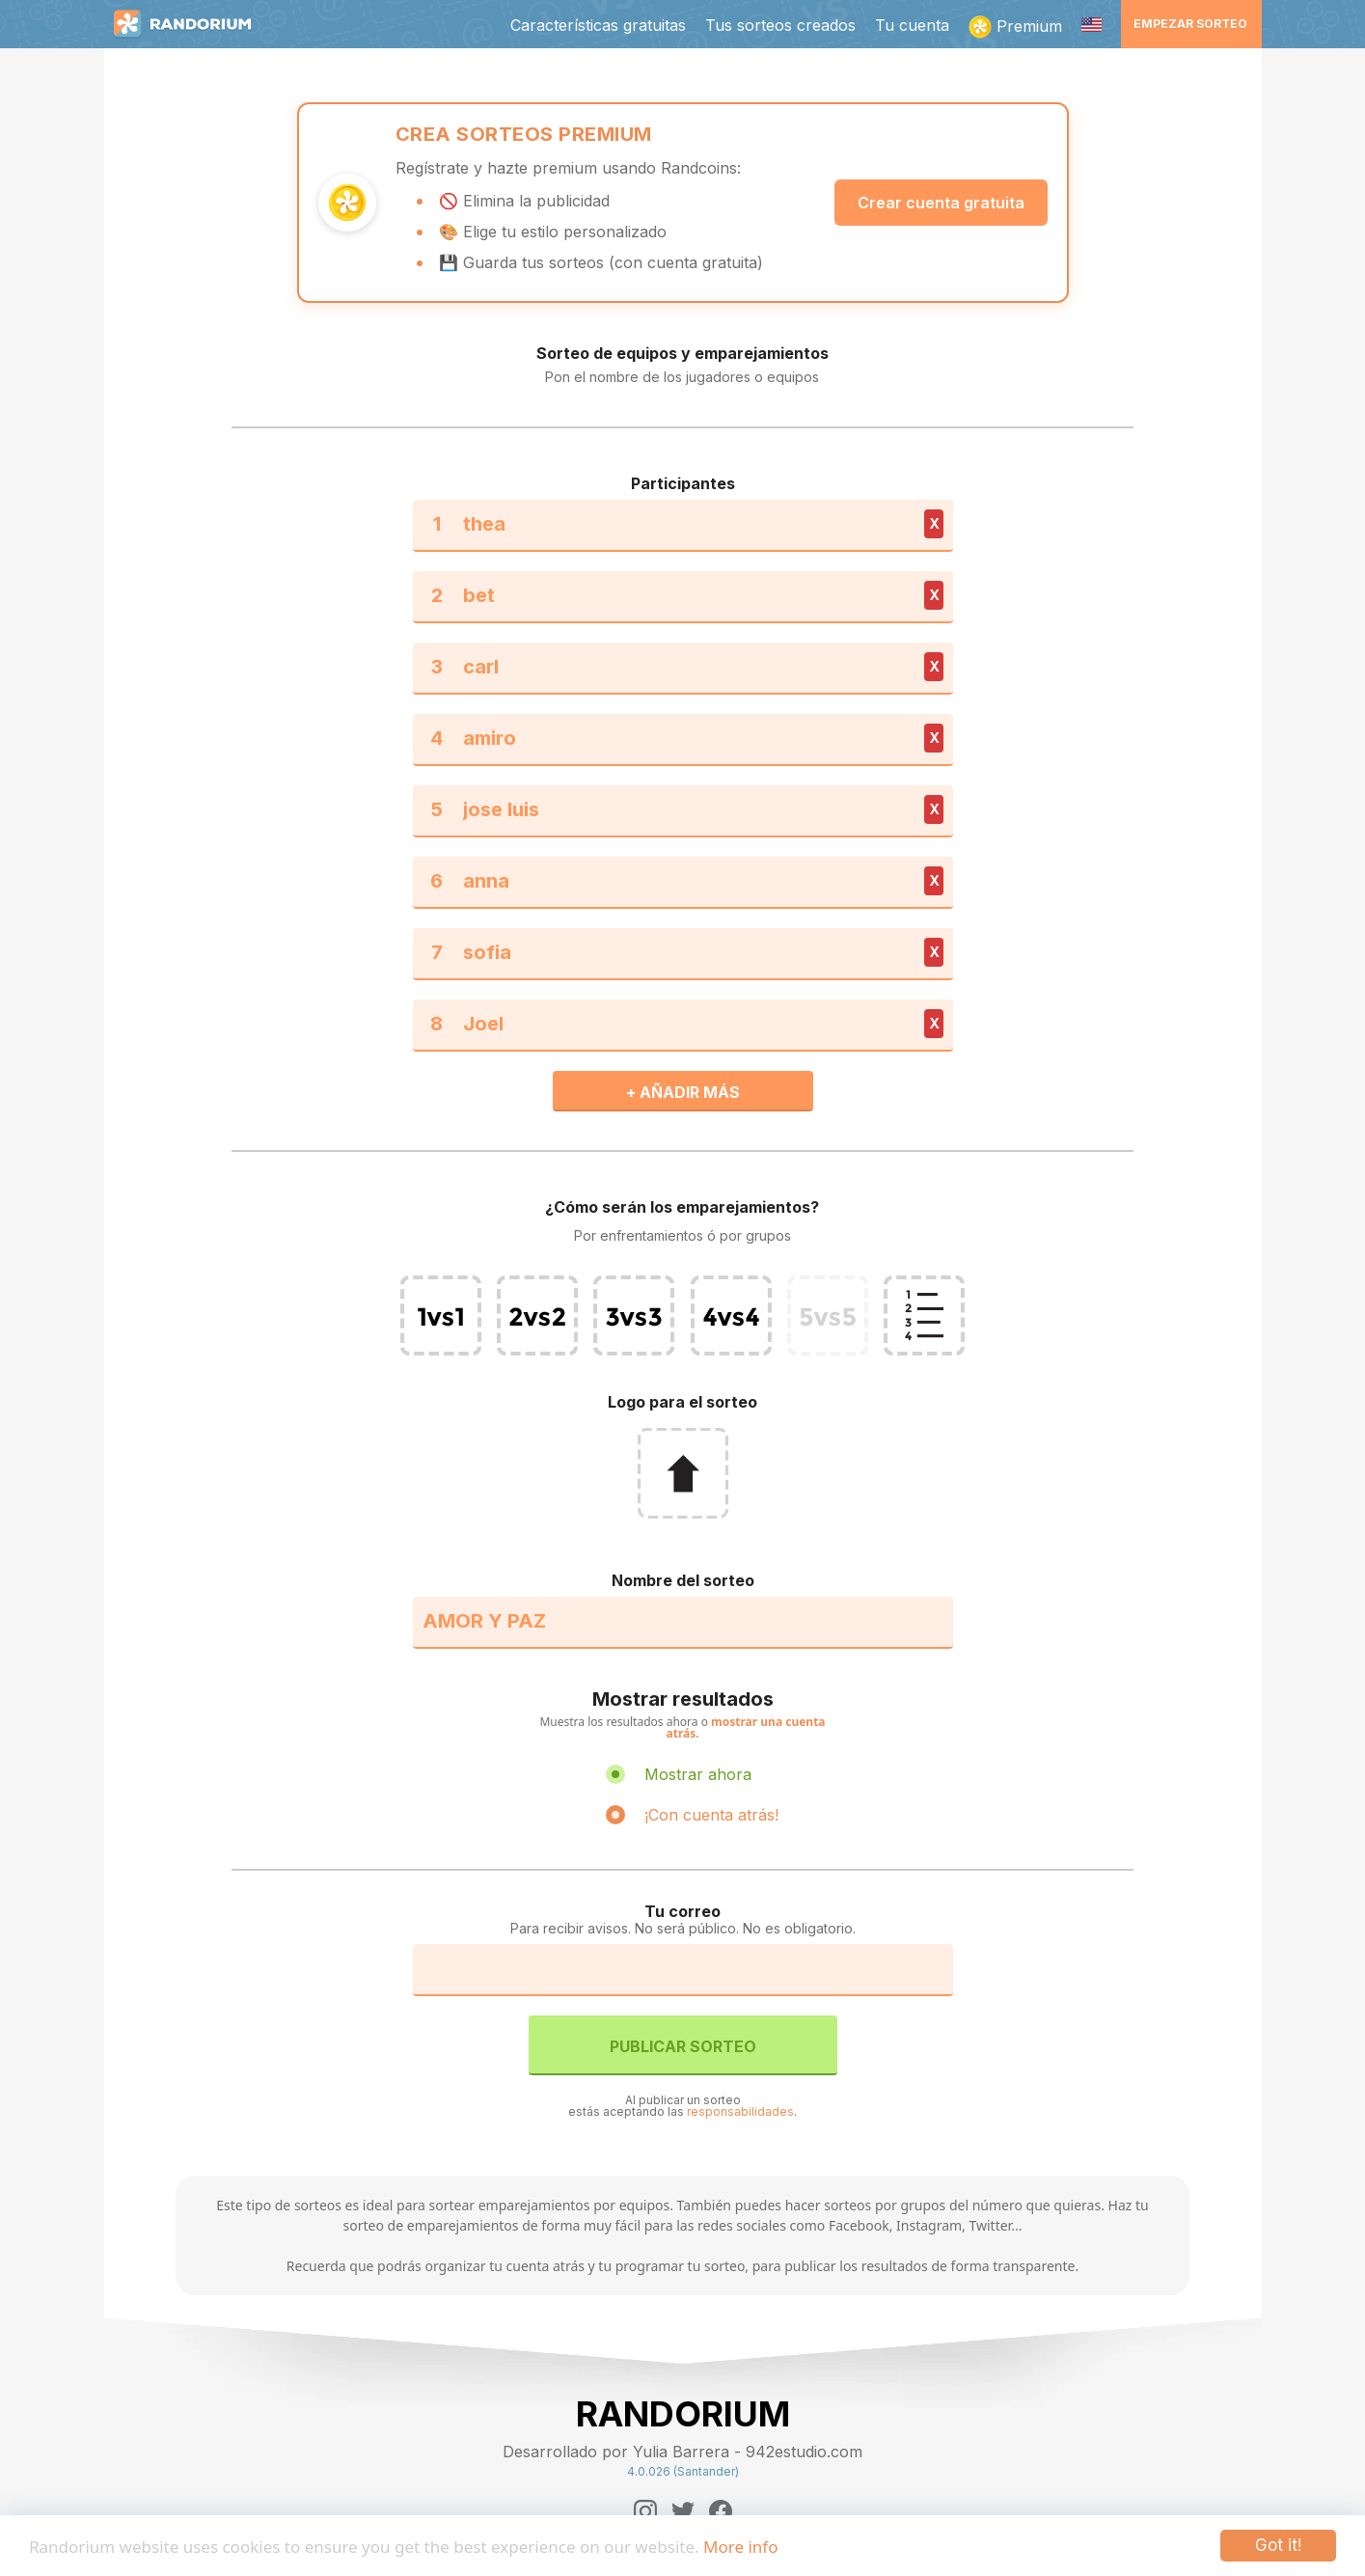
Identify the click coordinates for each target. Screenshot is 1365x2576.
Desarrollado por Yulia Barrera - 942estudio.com (682, 2451)
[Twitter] (683, 2511)
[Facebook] (720, 2511)
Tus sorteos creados (780, 25)
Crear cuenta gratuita (941, 202)
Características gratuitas (598, 25)
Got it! (1278, 2545)
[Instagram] (645, 2511)
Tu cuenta (912, 25)
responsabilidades (740, 2111)
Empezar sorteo (1190, 23)
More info (740, 2546)
